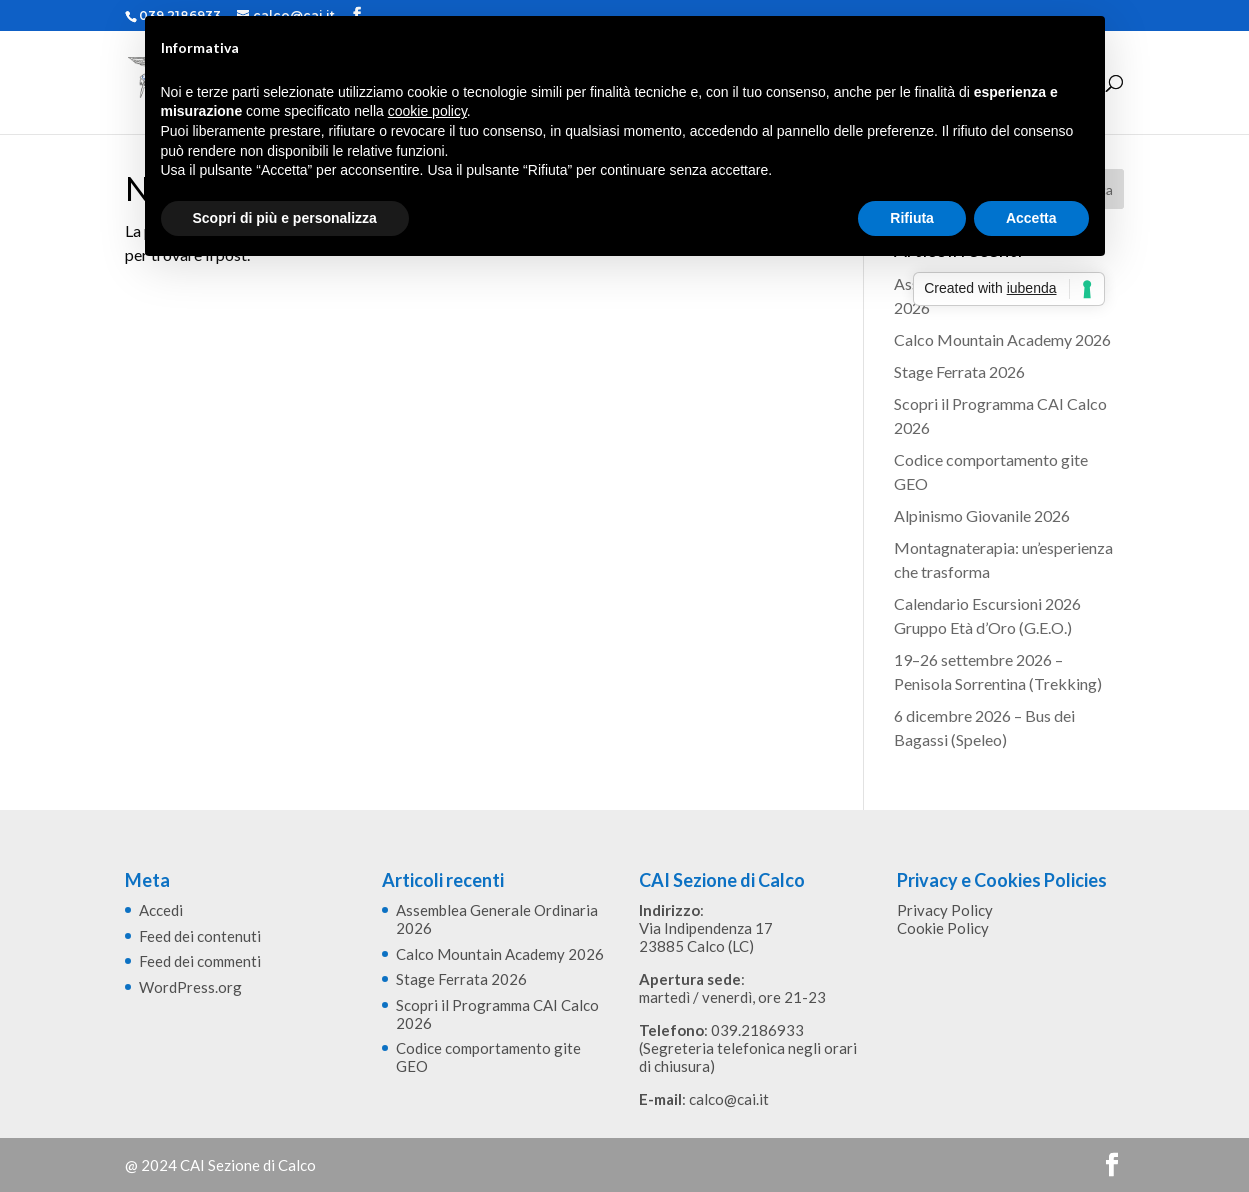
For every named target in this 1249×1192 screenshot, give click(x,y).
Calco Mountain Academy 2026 (1002, 339)
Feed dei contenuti (200, 936)
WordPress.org (190, 987)
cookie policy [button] (427, 111)
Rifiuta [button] (912, 218)
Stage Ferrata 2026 (959, 371)
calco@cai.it (729, 1099)
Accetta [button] (1031, 218)
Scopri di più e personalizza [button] (285, 218)
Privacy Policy (945, 910)
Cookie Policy (943, 928)
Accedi (161, 910)
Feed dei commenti (200, 961)
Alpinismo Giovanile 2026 (982, 515)
